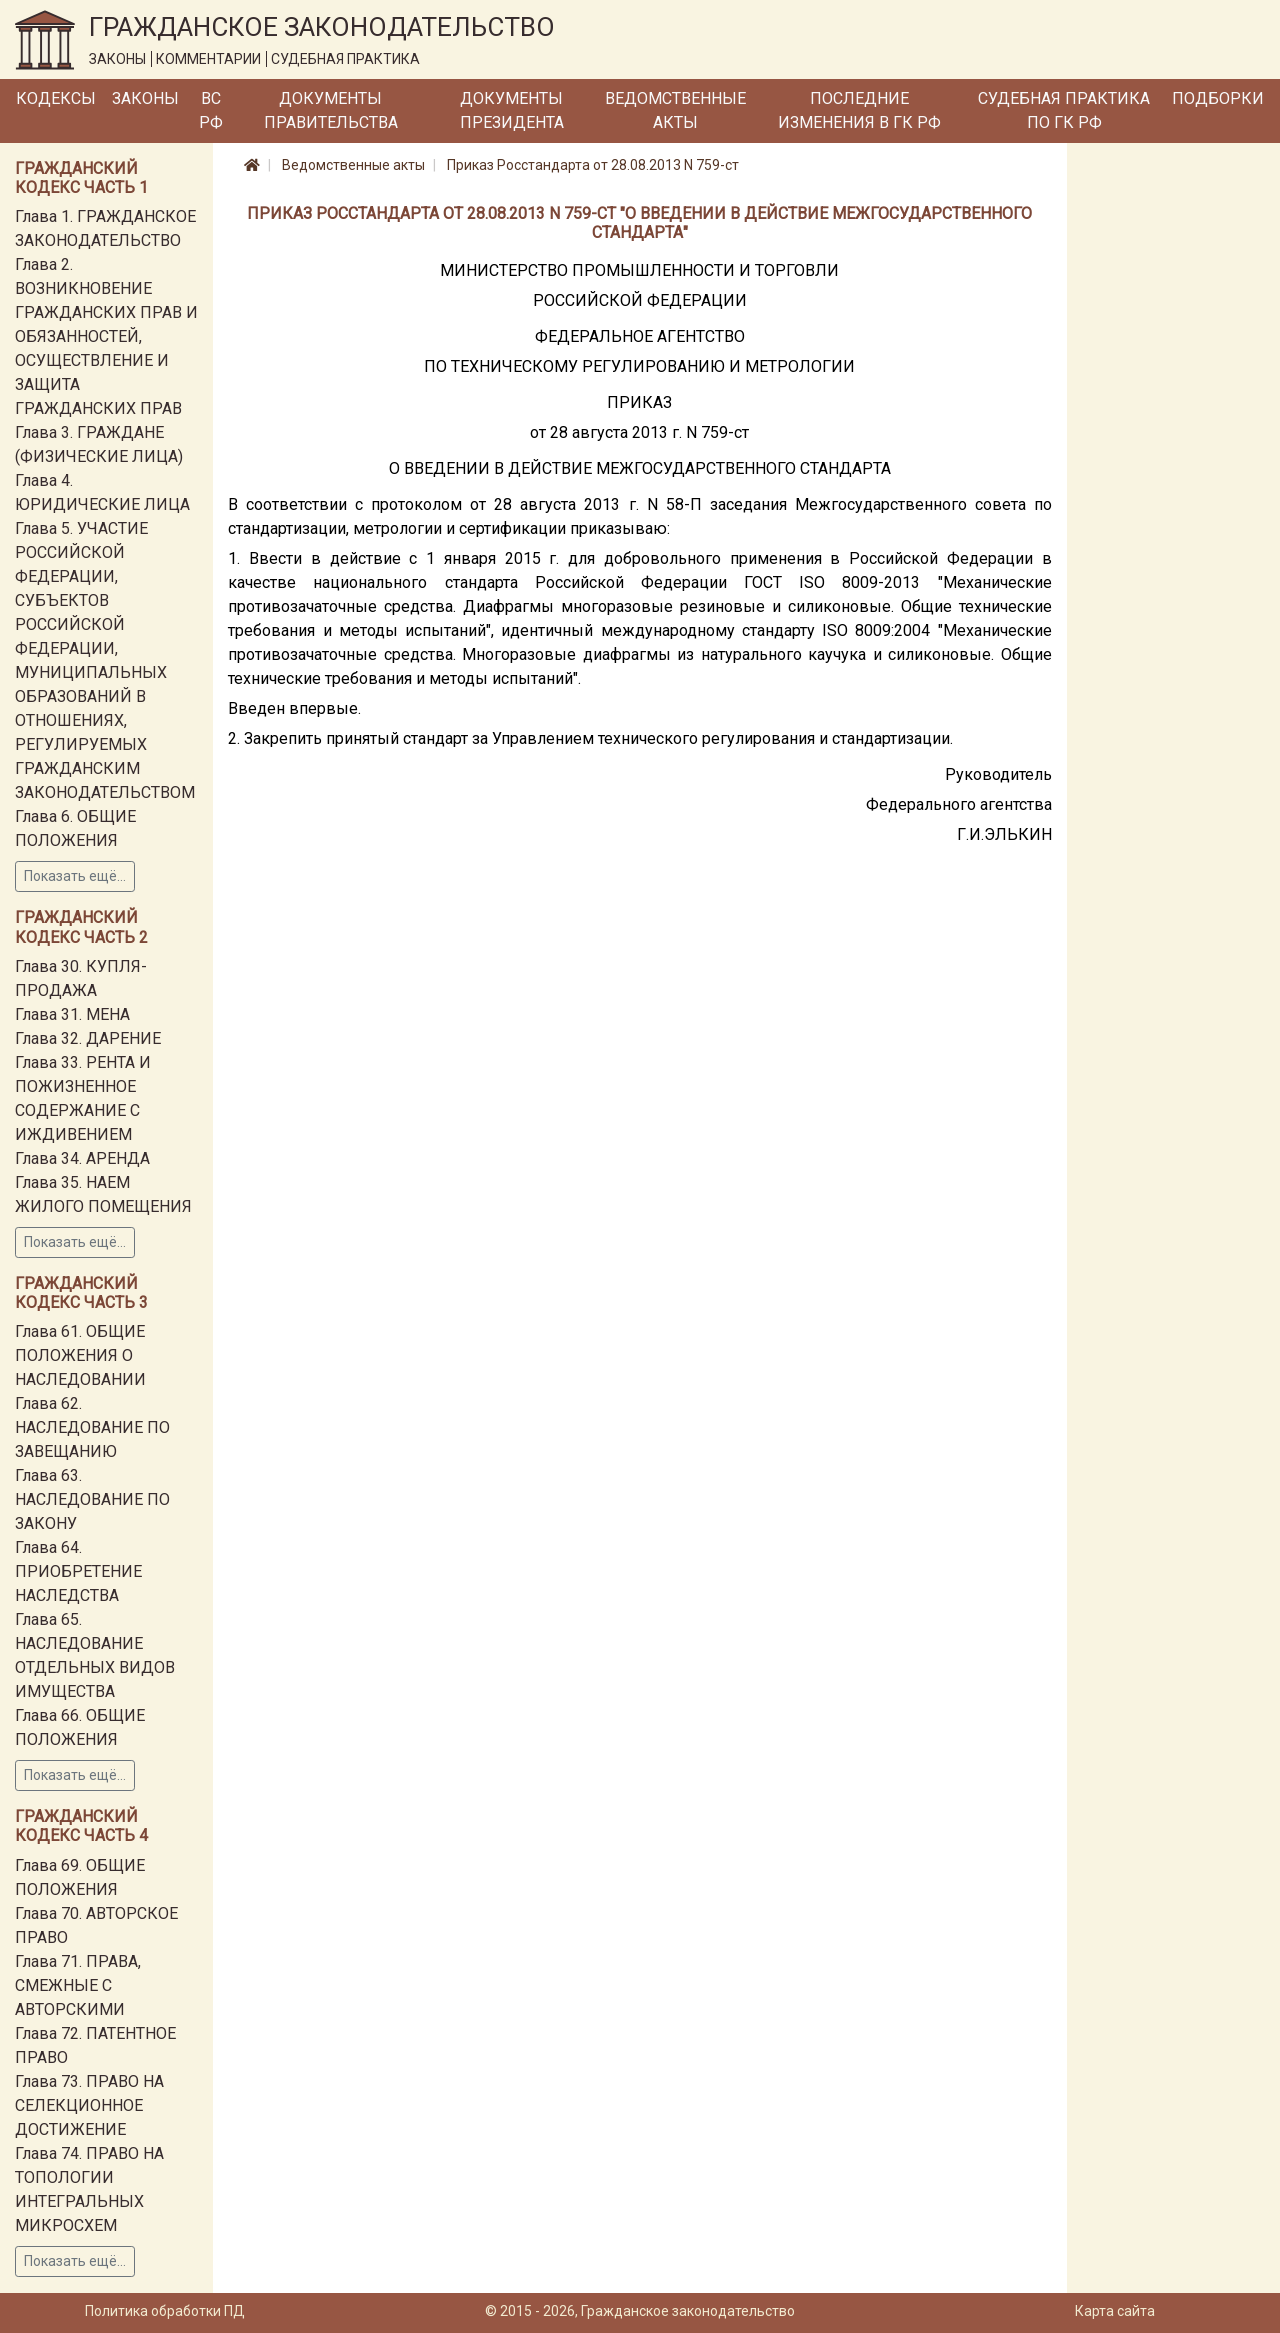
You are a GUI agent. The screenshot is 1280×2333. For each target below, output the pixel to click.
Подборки (1218, 98)
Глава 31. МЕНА (72, 1014)
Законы (145, 98)
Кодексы (56, 98)
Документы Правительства (331, 110)
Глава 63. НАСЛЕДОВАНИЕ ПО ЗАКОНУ (92, 1499)
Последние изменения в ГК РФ (859, 110)
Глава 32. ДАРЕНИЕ (88, 1038)
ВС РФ (211, 110)
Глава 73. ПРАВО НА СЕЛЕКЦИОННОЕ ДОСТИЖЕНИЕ (89, 2105)
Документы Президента (512, 110)
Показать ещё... (75, 876)
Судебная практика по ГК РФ (1064, 110)
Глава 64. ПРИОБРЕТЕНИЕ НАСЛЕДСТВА (78, 1571)
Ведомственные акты (675, 110)
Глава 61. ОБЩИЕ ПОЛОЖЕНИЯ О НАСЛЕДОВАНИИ (80, 1355)
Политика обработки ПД (165, 2311)
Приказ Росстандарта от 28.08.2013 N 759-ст (593, 165)
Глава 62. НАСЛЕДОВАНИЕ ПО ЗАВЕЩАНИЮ (92, 1427)
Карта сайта (1115, 2311)
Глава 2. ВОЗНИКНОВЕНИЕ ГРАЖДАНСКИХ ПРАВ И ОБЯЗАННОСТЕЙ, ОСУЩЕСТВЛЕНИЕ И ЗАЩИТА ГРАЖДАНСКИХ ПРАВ (106, 336)
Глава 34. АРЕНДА (82, 1158)
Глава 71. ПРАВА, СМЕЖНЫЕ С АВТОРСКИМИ (78, 1985)
